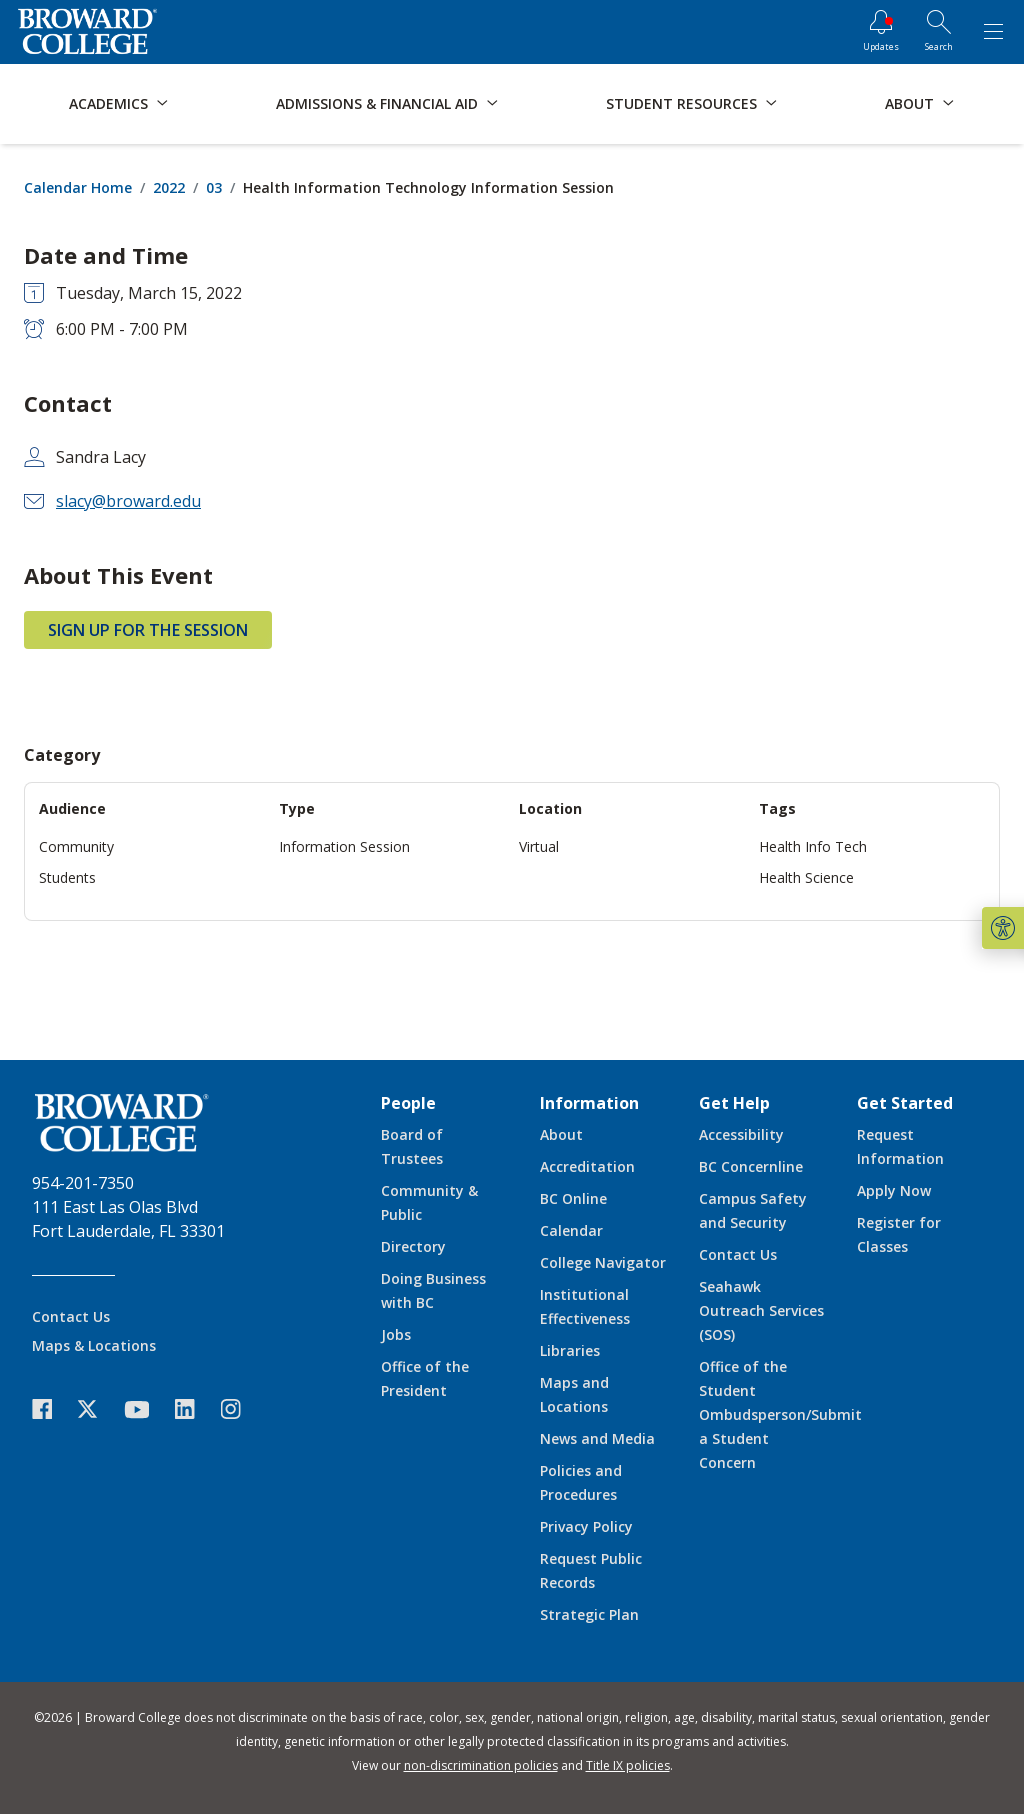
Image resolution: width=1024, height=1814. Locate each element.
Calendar (571, 1230)
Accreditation (587, 1166)
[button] (1003, 928)
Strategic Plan (589, 1614)
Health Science (806, 877)
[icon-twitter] (98, 1409)
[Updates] (881, 32)
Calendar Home (78, 187)
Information (589, 1103)
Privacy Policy (586, 1526)
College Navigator (603, 1262)
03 (214, 187)
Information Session (344, 846)
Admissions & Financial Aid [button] (377, 103)
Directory (413, 1246)
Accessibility (741, 1134)
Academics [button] (108, 103)
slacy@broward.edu (128, 501)
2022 (169, 187)
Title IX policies (628, 1765)
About (561, 1134)
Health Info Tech (813, 846)
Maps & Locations (94, 1345)
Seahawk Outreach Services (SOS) (761, 1310)
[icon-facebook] (52, 1409)
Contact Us (71, 1316)
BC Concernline (751, 1166)
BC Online (573, 1198)
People (408, 1103)
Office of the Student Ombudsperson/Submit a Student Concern (780, 1414)
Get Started (905, 1103)
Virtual (539, 846)
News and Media (597, 1438)
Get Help (734, 1103)
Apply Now (894, 1190)
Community (76, 846)
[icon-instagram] (241, 1409)
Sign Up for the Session (148, 630)
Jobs (396, 1334)
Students (67, 877)
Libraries (570, 1350)
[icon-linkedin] (195, 1409)
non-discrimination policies (481, 1765)
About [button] (909, 103)
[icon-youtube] (146, 1409)
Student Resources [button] (681, 103)
